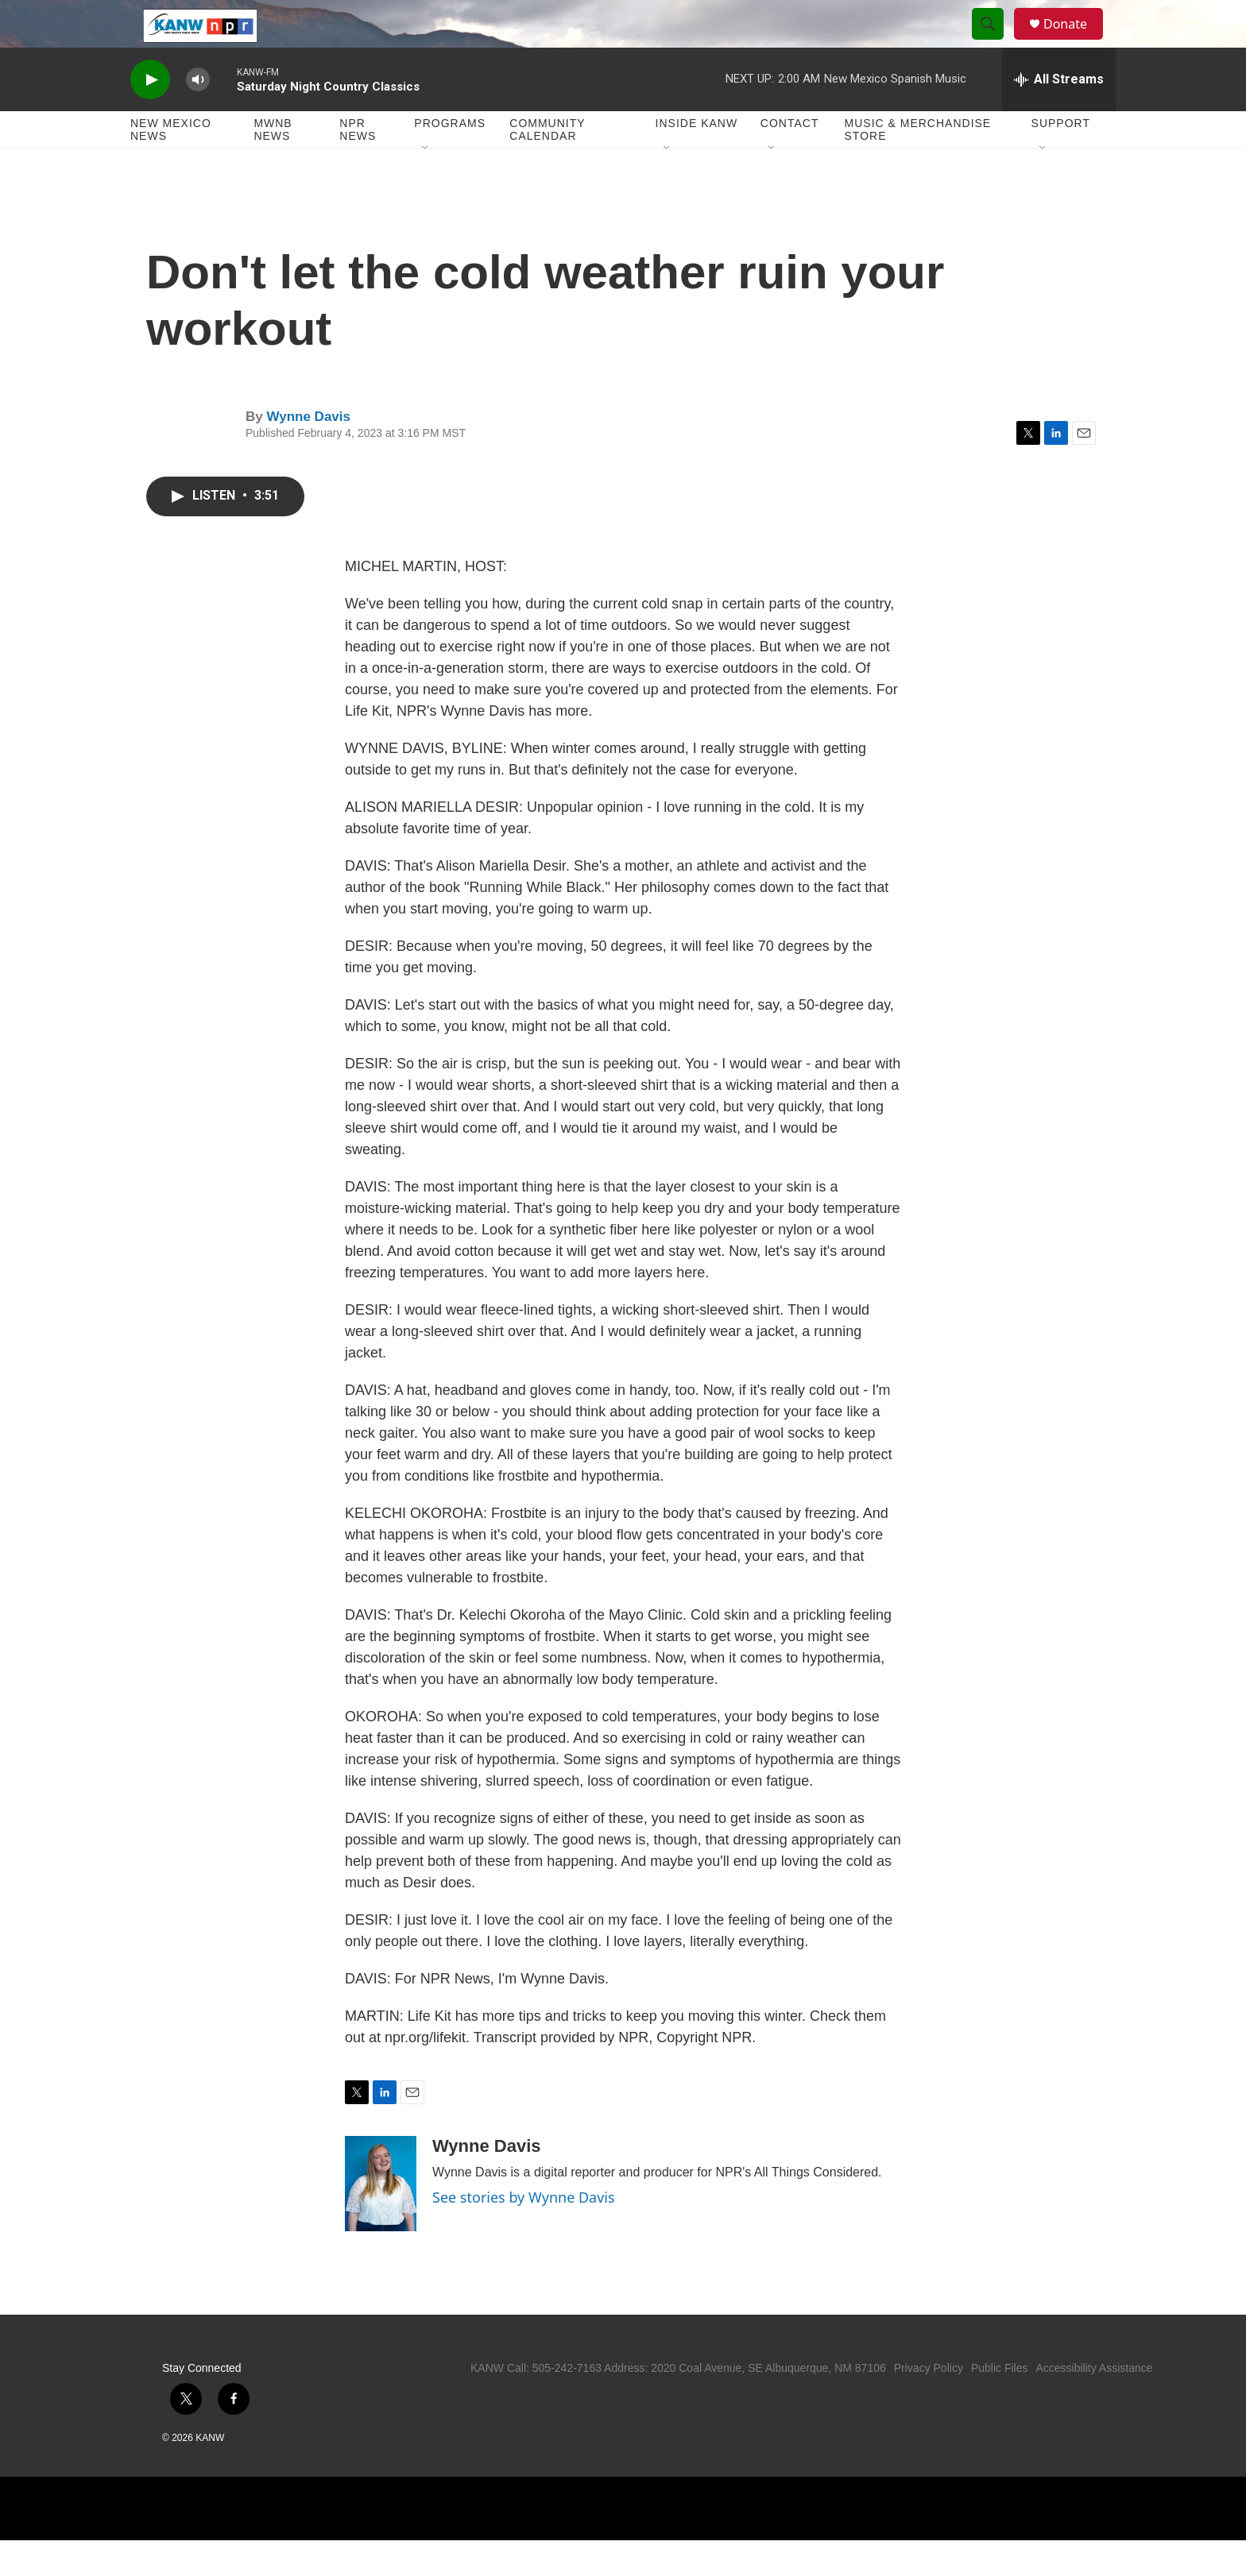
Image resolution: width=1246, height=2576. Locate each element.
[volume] (197, 115)
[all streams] (1059, 115)
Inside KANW (697, 159)
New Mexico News (170, 165)
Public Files (999, 2403)
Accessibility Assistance (1093, 2403)
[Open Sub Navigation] (426, 184)
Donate (1075, 41)
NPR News (357, 165)
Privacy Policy (928, 2403)
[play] (150, 115)
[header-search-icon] (995, 42)
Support (1060, 159)
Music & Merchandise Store (918, 165)
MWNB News (272, 165)
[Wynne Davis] (380, 2219)
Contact (789, 159)
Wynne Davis (308, 452)
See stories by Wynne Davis (523, 2232)
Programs (450, 159)
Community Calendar (547, 165)
